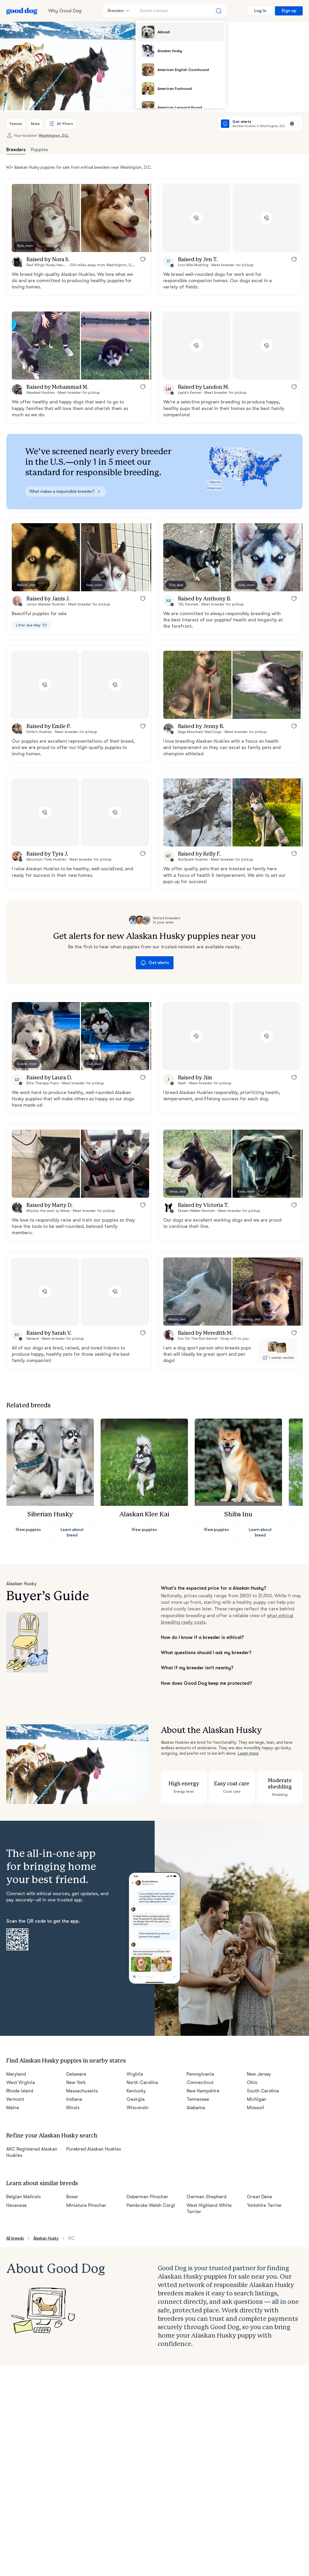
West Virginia (20, 2075)
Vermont (15, 2092)
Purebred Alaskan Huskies (94, 2141)
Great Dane (259, 2187)
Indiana (74, 2092)
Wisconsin (137, 2101)
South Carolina (262, 2084)
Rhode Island (20, 2084)
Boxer (72, 2187)
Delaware (76, 2067)
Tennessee (198, 2092)
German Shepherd (206, 2187)
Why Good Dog (64, 10)
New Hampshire (203, 2084)
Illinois (72, 2101)
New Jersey (259, 2067)
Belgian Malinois (23, 2187)
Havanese (17, 2195)
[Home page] (22, 10)
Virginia (134, 2067)
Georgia (135, 2092)
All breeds (15, 2229)
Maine (12, 2101)
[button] (46, 218)
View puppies (28, 1530)
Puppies (39, 149)
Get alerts (154, 963)
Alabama (196, 2101)
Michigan (256, 2092)
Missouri (255, 2101)
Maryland (16, 2067)
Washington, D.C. (50, 135)
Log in (261, 10)
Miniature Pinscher (85, 2195)
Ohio (252, 2075)
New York (76, 2075)
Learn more (247, 1748)
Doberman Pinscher (147, 2187)
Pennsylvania (201, 2067)
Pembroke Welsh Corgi (151, 2195)
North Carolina (142, 2075)
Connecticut (199, 2075)
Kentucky (136, 2084)
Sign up (289, 10)
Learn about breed (72, 1530)
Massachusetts (82, 2084)
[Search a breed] (181, 10)
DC (75, 2229)
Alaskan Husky (48, 2229)
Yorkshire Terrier (264, 2195)
